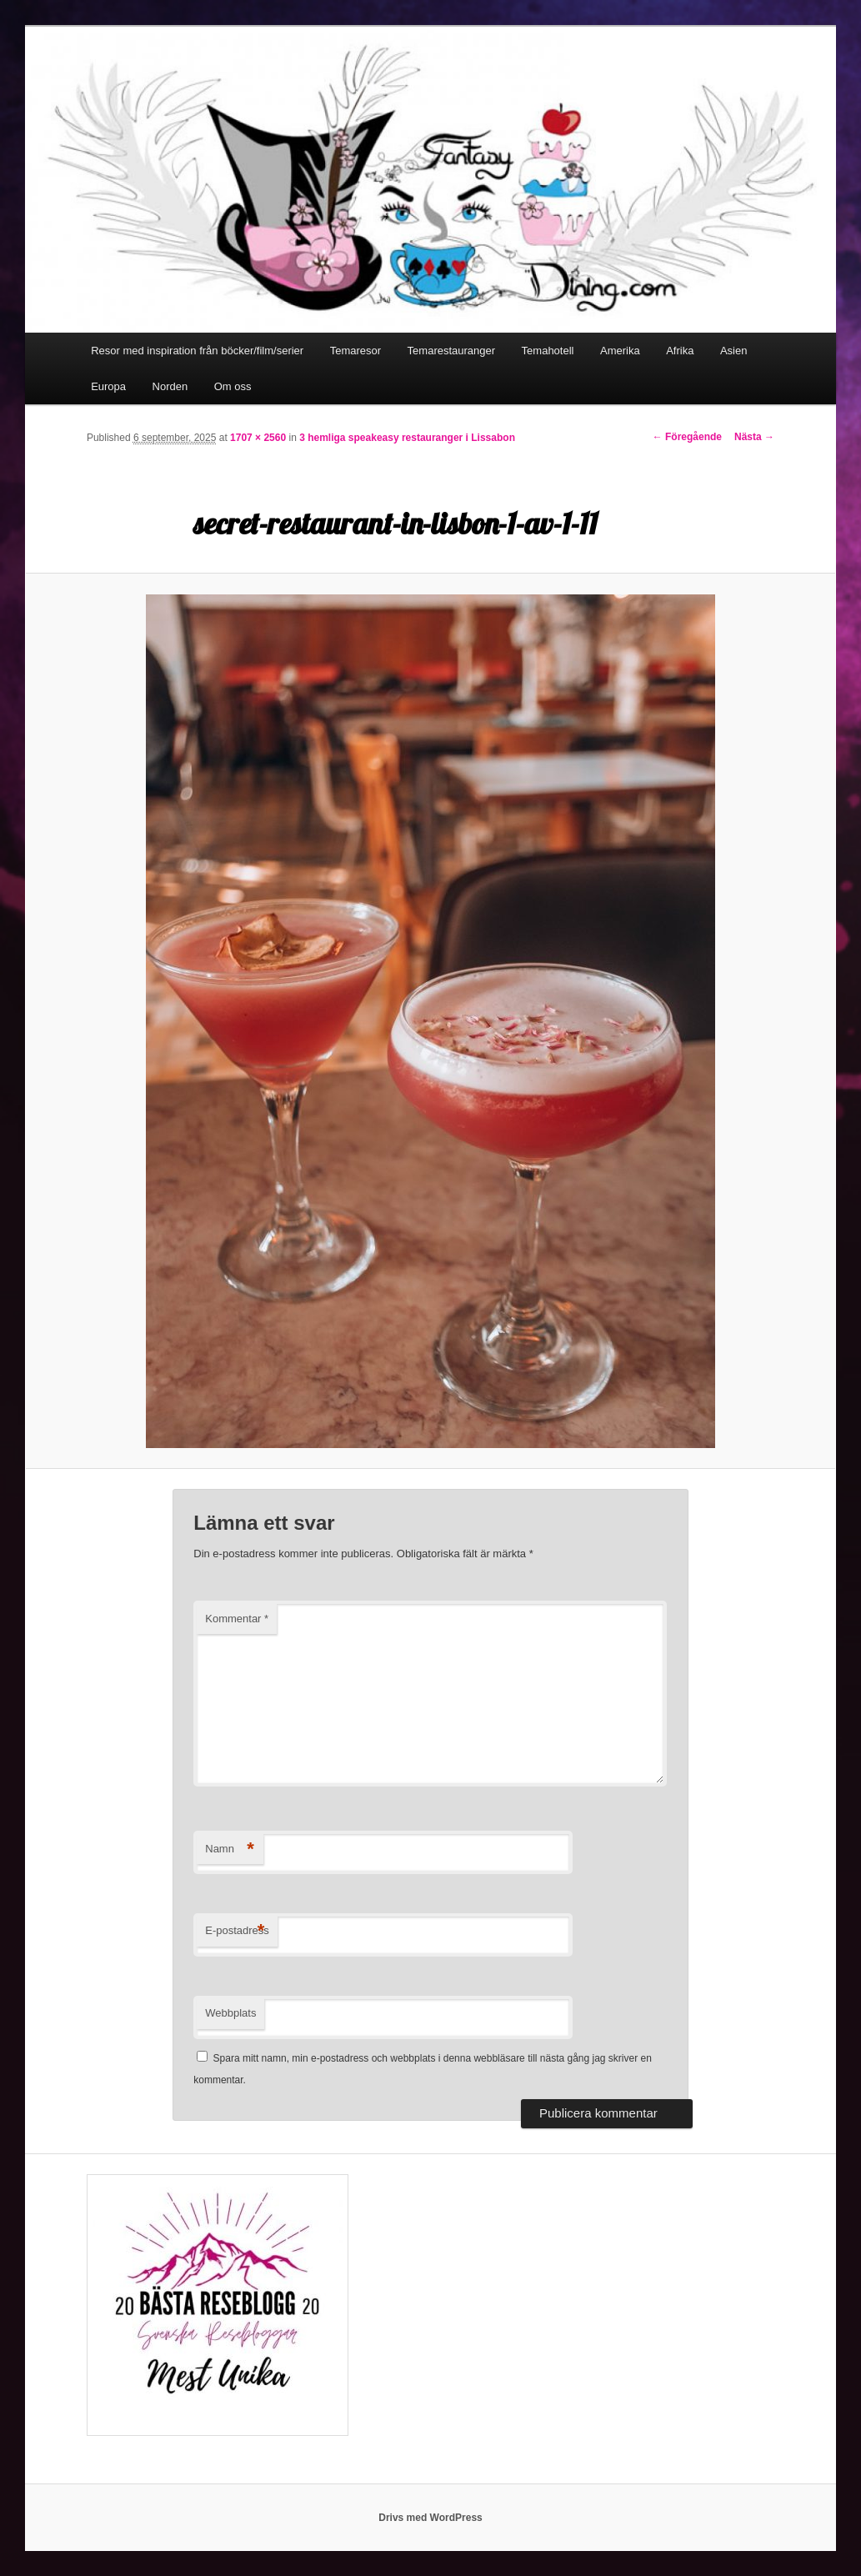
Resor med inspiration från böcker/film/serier (197, 350)
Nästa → (754, 437)
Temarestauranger (452, 350)
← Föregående (687, 437)
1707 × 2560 (258, 438)
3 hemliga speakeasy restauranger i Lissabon (407, 438)
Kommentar (236, 1618)
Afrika (679, 350)
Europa (108, 386)
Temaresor (355, 350)
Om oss (233, 386)
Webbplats (230, 2013)
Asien (734, 350)
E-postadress (237, 1931)
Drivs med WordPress (430, 2517)
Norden (170, 386)
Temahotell (548, 350)
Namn (229, 1849)
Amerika (620, 350)
